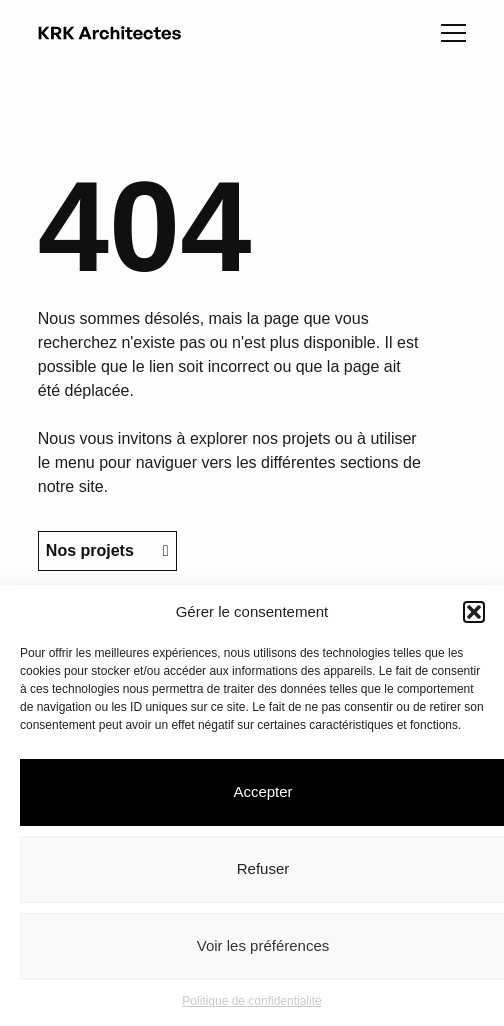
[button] (474, 612)
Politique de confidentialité (251, 1001)
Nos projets (107, 550)
